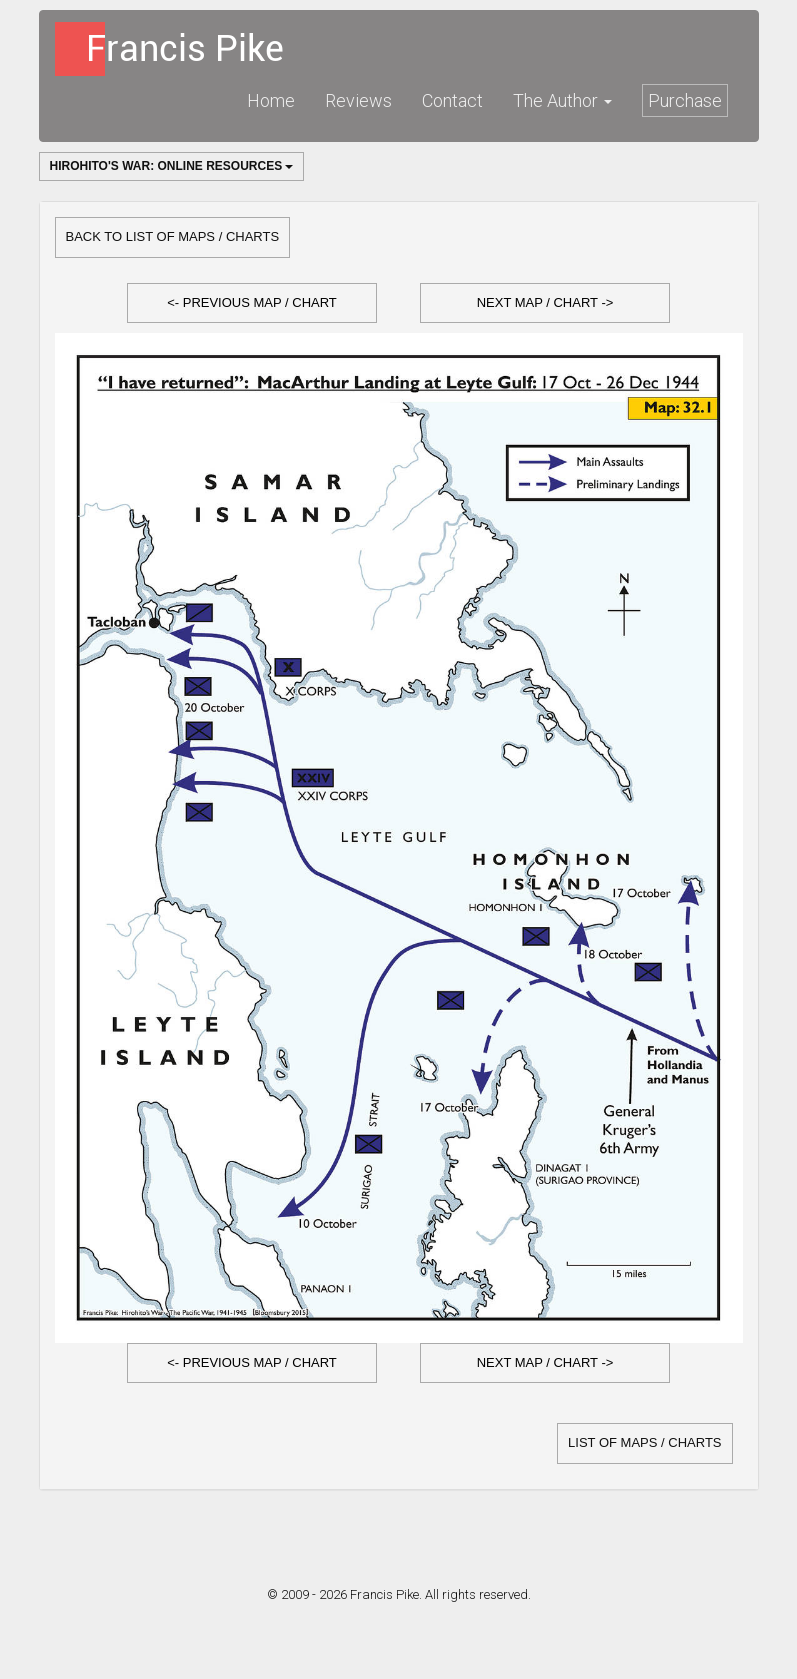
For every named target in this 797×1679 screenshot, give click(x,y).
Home (271, 100)
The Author (562, 100)
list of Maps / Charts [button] (644, 1442)
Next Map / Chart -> (545, 302)
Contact (452, 100)
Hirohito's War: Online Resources (172, 166)
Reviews (358, 100)
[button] (252, 303)
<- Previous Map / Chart (252, 302)
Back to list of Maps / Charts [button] (173, 236)
